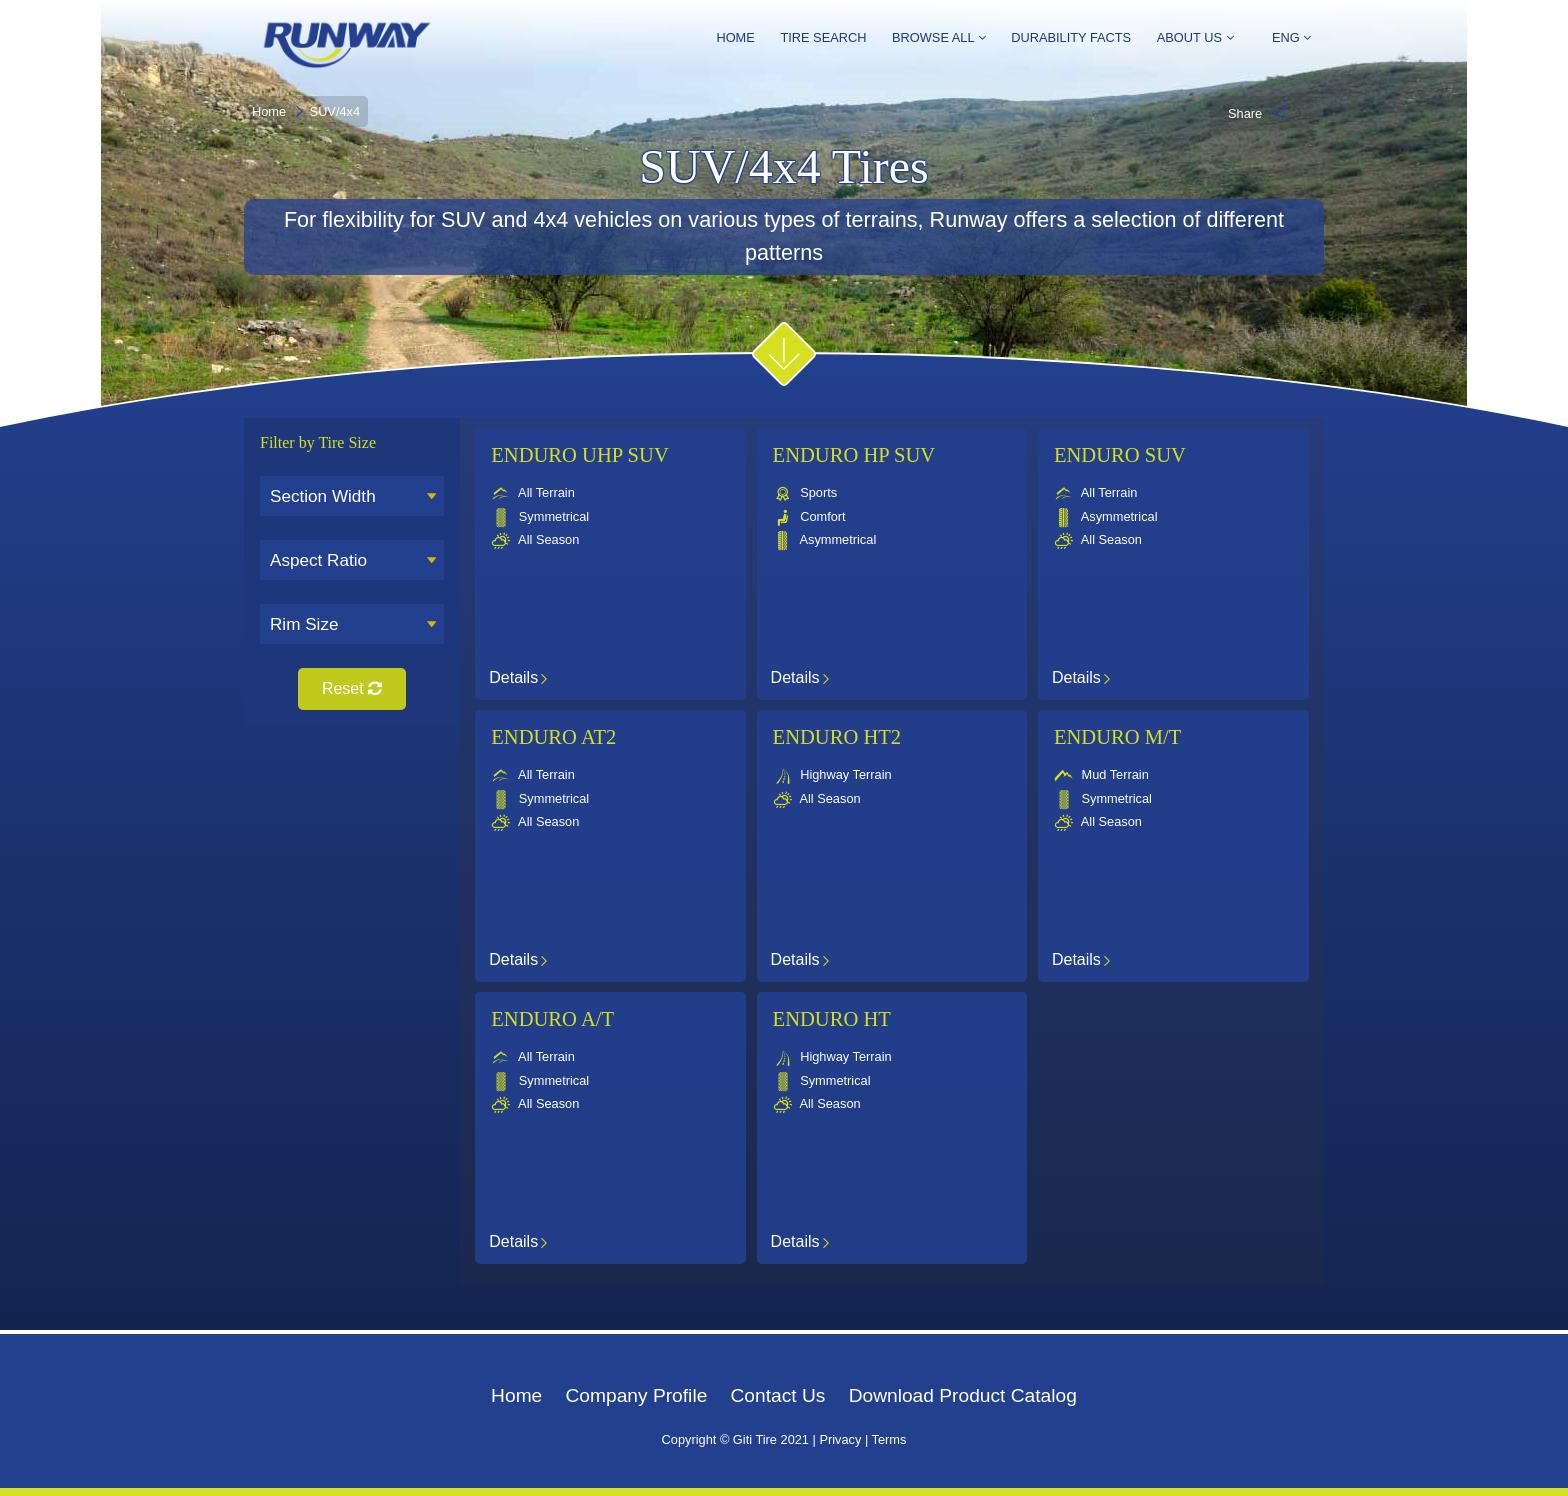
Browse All (939, 37)
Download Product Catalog (963, 1395)
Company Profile (636, 1395)
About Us (1195, 37)
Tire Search (823, 37)
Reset (352, 688)
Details (518, 677)
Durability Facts (1071, 37)
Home (735, 37)
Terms (889, 1439)
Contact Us (778, 1395)
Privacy (840, 1439)
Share (1257, 113)
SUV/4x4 (335, 111)
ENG (1285, 38)
